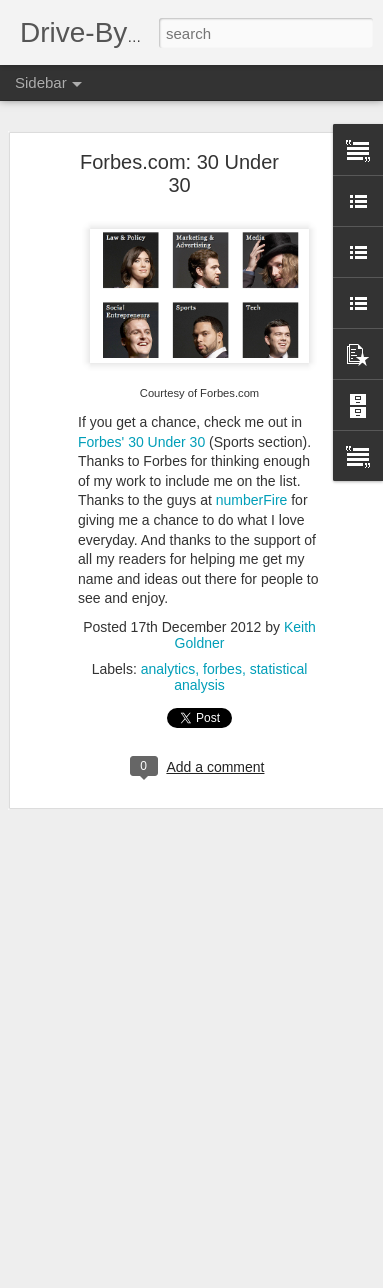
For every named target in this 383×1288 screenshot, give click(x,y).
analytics (168, 669)
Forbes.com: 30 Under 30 (179, 173)
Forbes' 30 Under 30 (141, 442)
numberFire (252, 500)
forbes (222, 669)
